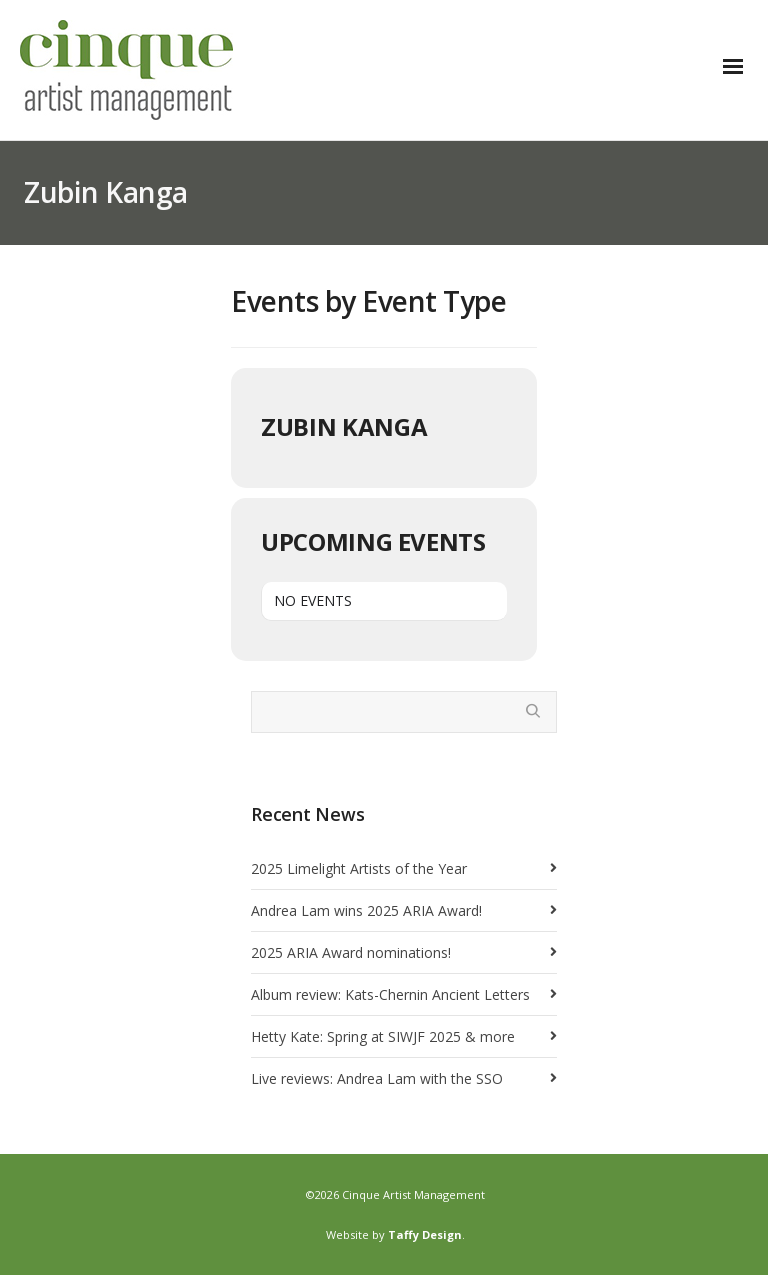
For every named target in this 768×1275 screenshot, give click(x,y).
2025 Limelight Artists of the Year (359, 868)
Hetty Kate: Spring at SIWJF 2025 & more (383, 1036)
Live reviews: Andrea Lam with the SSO (377, 1078)
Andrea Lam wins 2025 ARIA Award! (366, 910)
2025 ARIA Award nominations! (351, 952)
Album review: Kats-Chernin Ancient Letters (390, 994)
